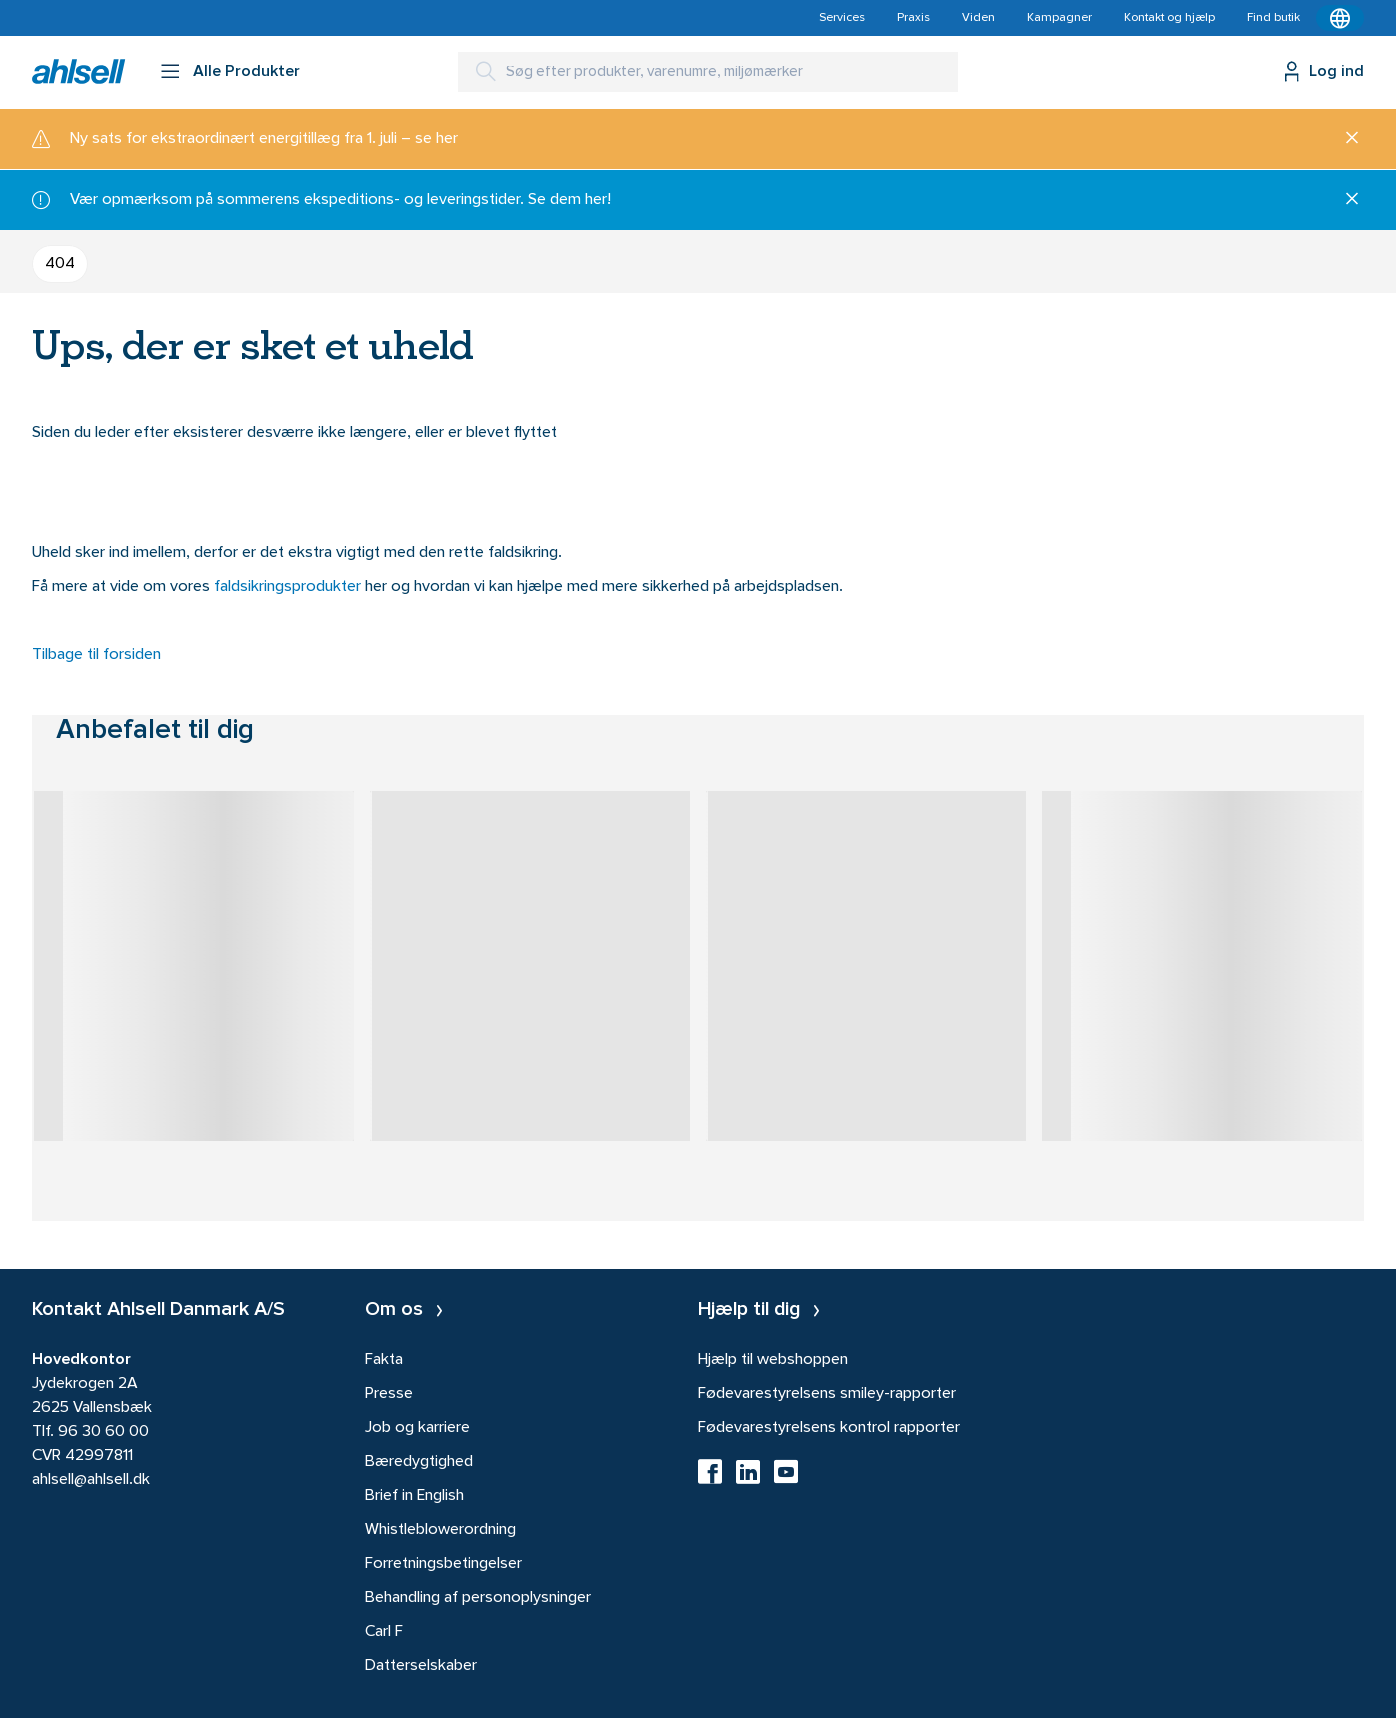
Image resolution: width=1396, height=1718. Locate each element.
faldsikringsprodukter (289, 587)
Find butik (1273, 18)
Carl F (384, 1632)
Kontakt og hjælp (1169, 18)
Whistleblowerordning (440, 1530)
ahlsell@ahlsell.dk (91, 1480)
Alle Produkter (246, 72)
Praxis (913, 18)
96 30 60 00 (103, 1432)
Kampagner (1059, 18)
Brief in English (414, 1496)
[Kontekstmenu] (1340, 18)
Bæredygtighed (419, 1462)
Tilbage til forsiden (96, 655)
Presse (389, 1394)
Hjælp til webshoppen (773, 1360)
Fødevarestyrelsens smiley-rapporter (827, 1394)
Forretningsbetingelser (443, 1564)
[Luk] (1344, 139)
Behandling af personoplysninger (478, 1598)
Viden (978, 18)
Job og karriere (417, 1428)
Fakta (384, 1360)
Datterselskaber (421, 1666)
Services (842, 18)
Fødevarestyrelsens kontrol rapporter (829, 1428)
